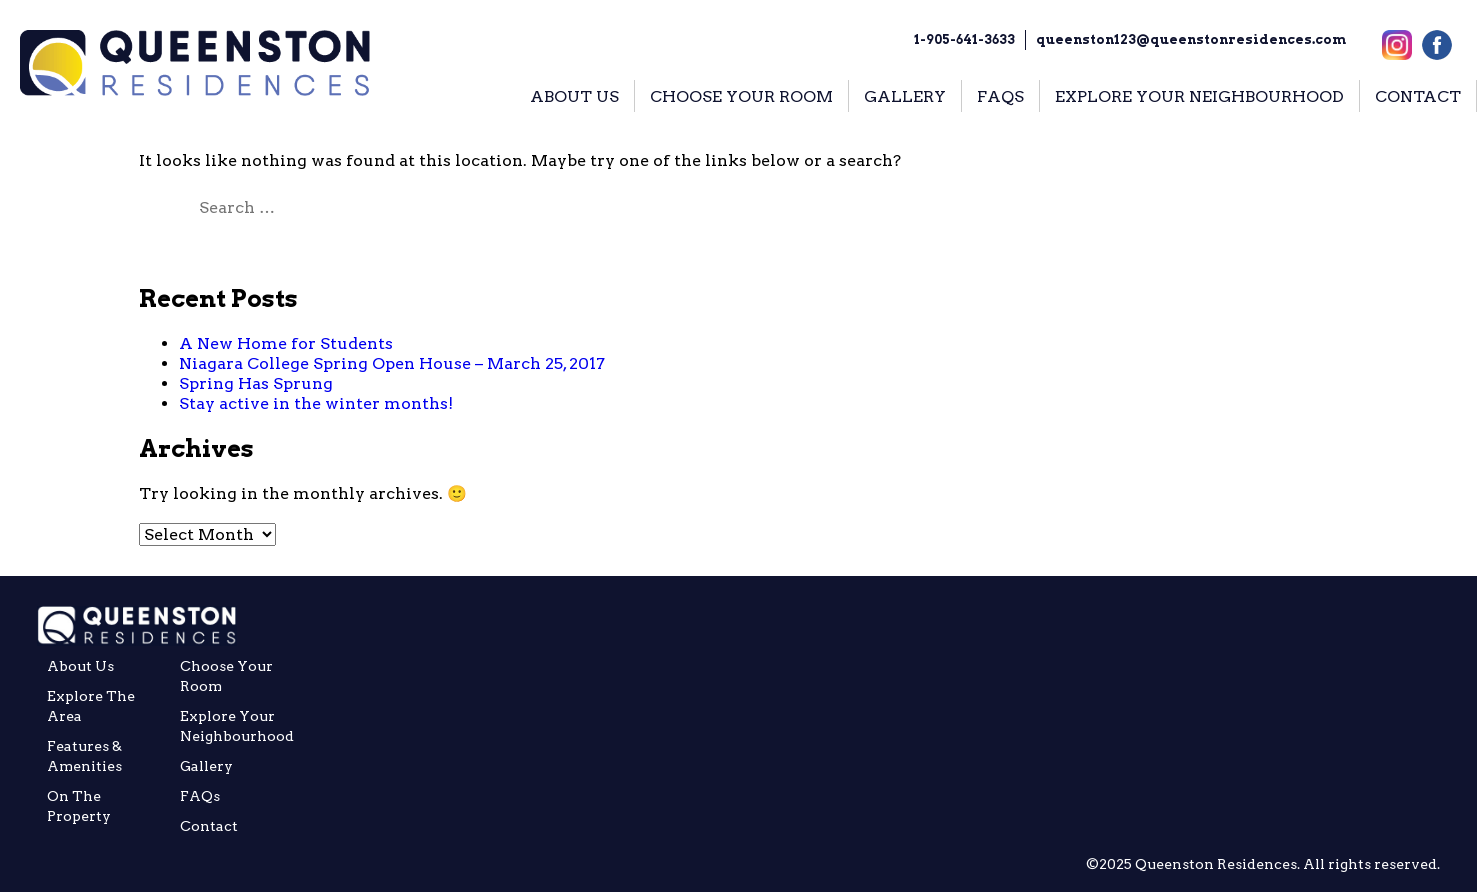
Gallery (206, 766)
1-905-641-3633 (964, 39)
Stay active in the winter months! (316, 403)
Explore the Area (91, 706)
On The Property (79, 806)
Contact (209, 826)
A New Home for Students (286, 343)
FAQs (200, 796)
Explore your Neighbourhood (237, 726)
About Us (80, 666)
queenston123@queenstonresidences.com (1191, 39)
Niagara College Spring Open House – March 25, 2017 (392, 363)
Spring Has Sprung (256, 383)
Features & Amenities (84, 756)
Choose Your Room (226, 676)
